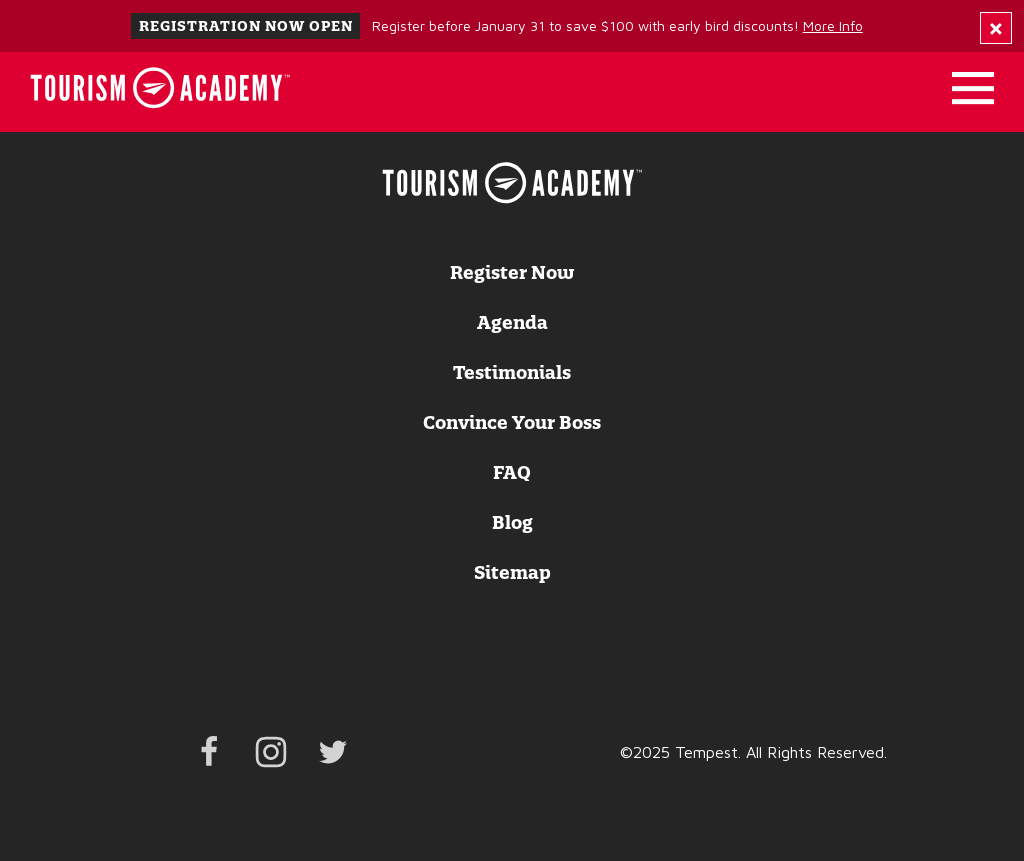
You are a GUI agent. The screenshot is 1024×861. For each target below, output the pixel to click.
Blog (512, 523)
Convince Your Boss (512, 423)
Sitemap (512, 573)
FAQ (512, 473)
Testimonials (512, 373)
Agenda (512, 323)
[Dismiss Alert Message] (996, 28)
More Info (833, 25)
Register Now (512, 273)
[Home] (160, 88)
